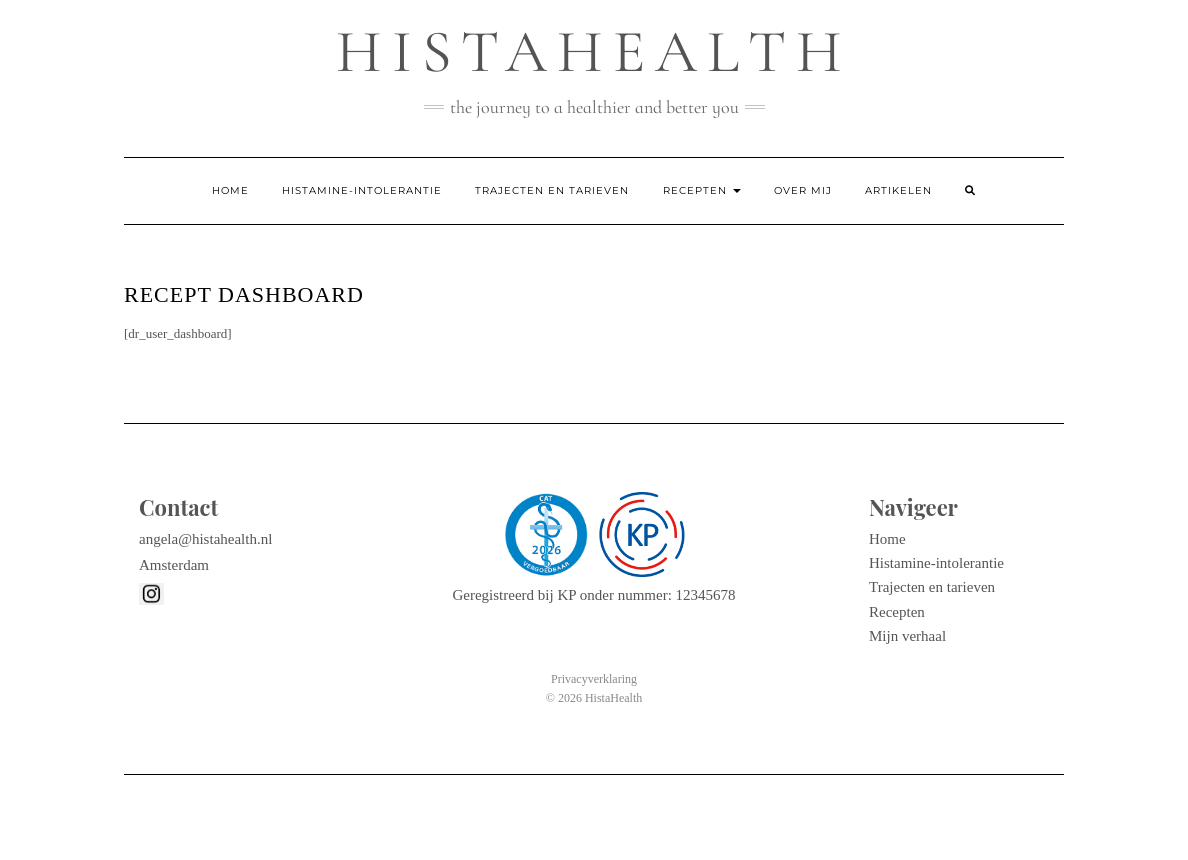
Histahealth (594, 52)
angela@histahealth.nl (205, 539)
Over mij (803, 190)
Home (230, 190)
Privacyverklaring (594, 679)
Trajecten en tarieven (552, 190)
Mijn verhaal (907, 636)
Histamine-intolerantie (362, 190)
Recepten (702, 190)
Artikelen (898, 190)
